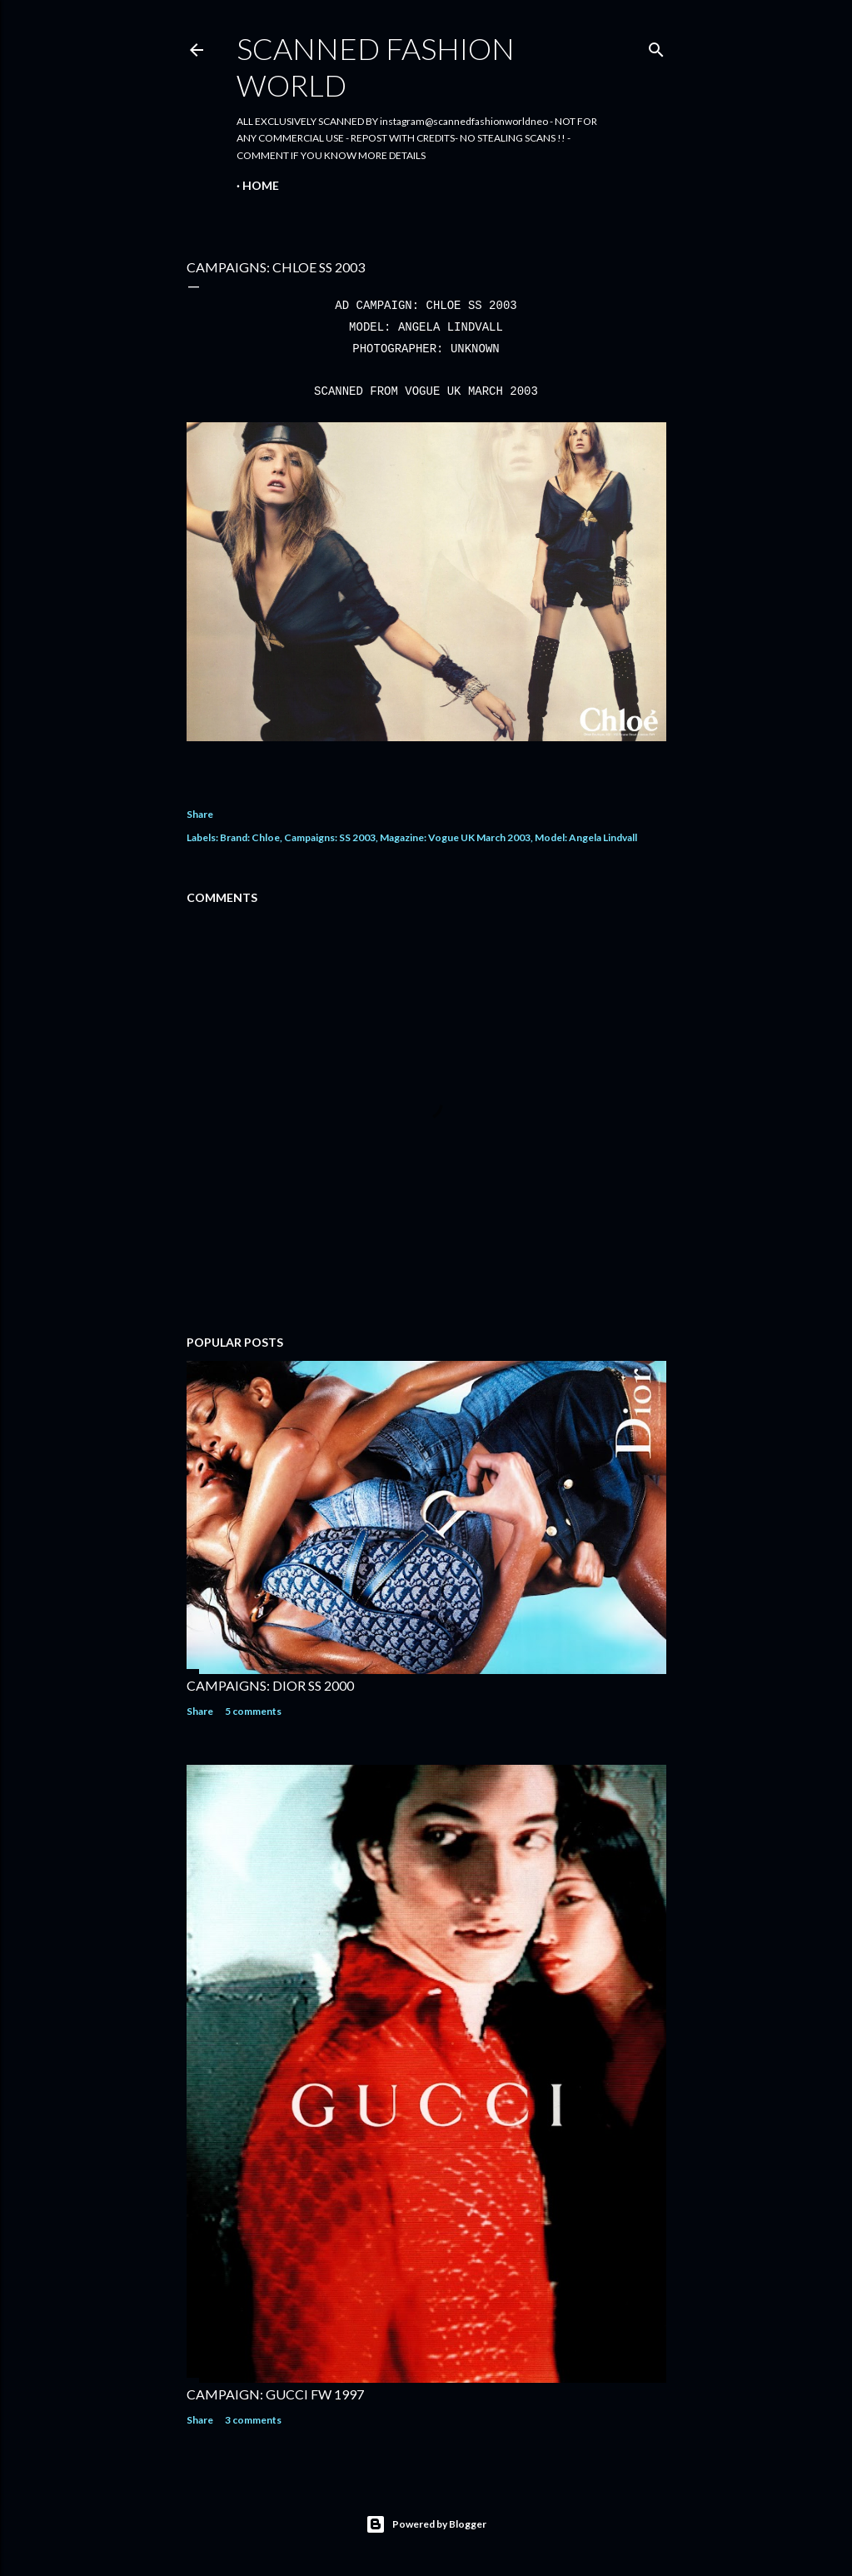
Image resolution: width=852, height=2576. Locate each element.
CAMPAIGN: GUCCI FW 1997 (275, 2394)
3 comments (253, 2420)
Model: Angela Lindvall (586, 837)
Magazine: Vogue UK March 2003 (455, 837)
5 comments (253, 1711)
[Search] (656, 46)
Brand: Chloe (250, 837)
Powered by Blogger (426, 2524)
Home (260, 185)
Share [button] (200, 814)
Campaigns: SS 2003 (330, 837)
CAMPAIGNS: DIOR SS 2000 (270, 1685)
